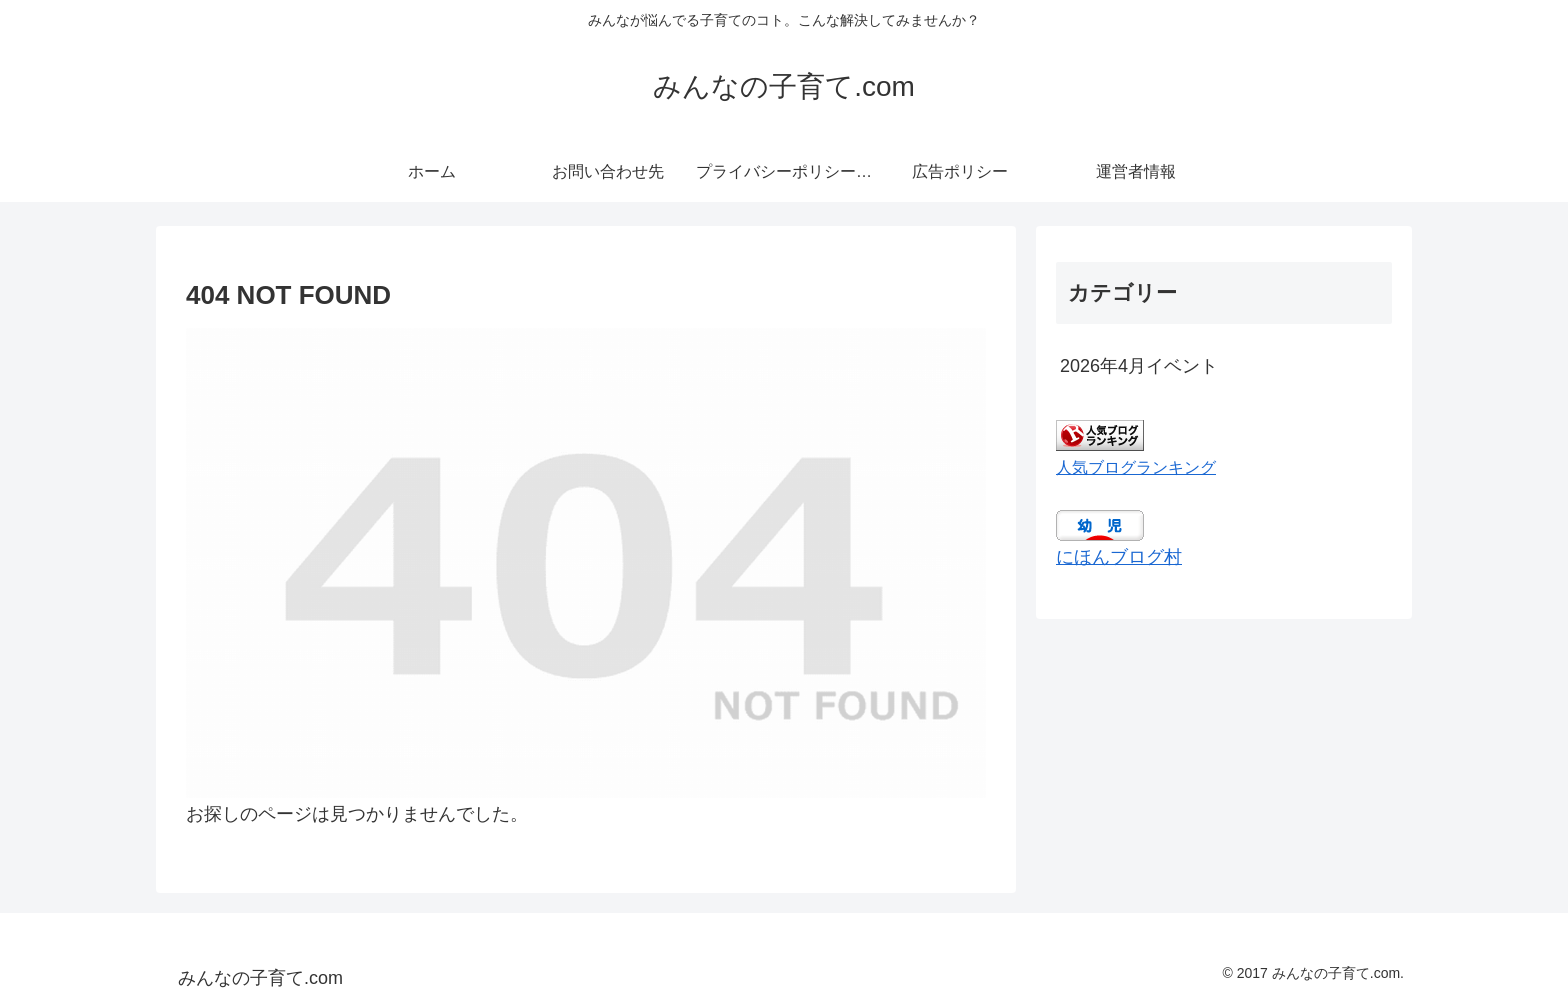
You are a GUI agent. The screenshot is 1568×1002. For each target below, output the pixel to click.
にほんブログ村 (1119, 557)
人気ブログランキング (1136, 467)
